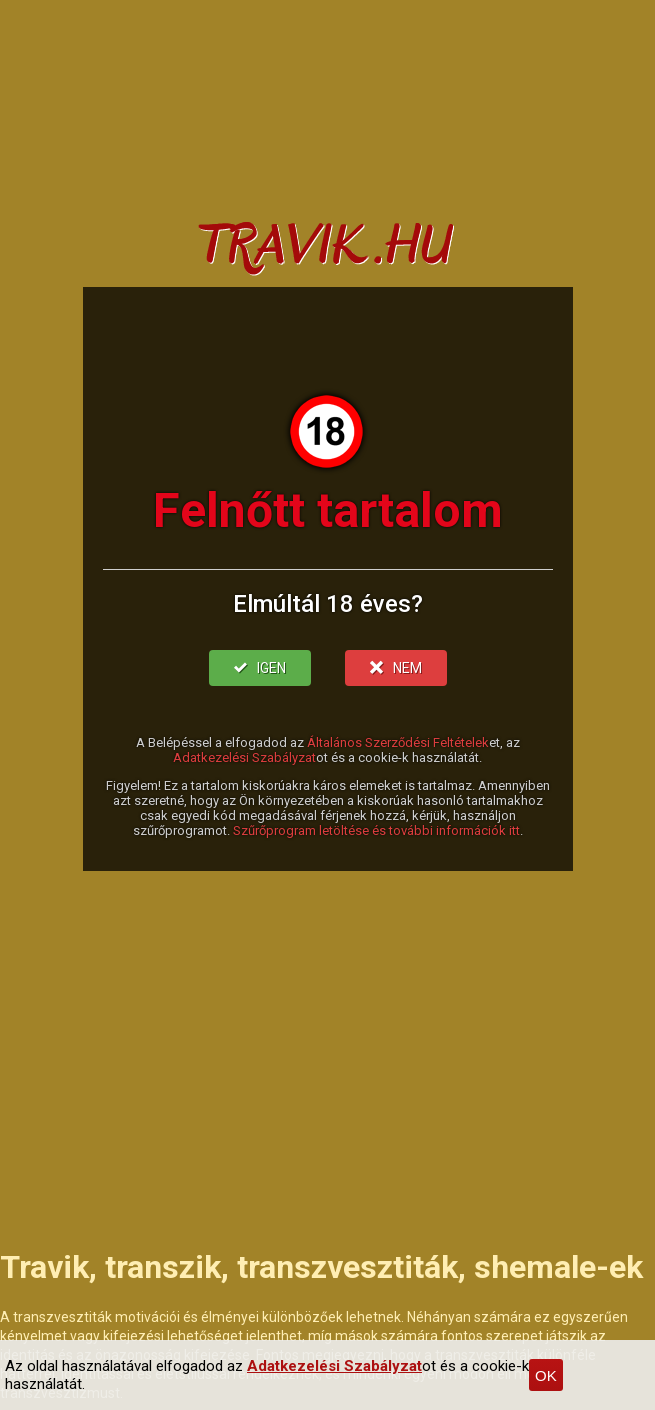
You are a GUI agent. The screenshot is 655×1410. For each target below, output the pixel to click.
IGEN (260, 668)
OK (546, 1375)
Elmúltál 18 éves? (328, 604)
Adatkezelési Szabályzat (244, 757)
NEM (396, 668)
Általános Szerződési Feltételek (398, 742)
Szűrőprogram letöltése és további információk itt (376, 830)
